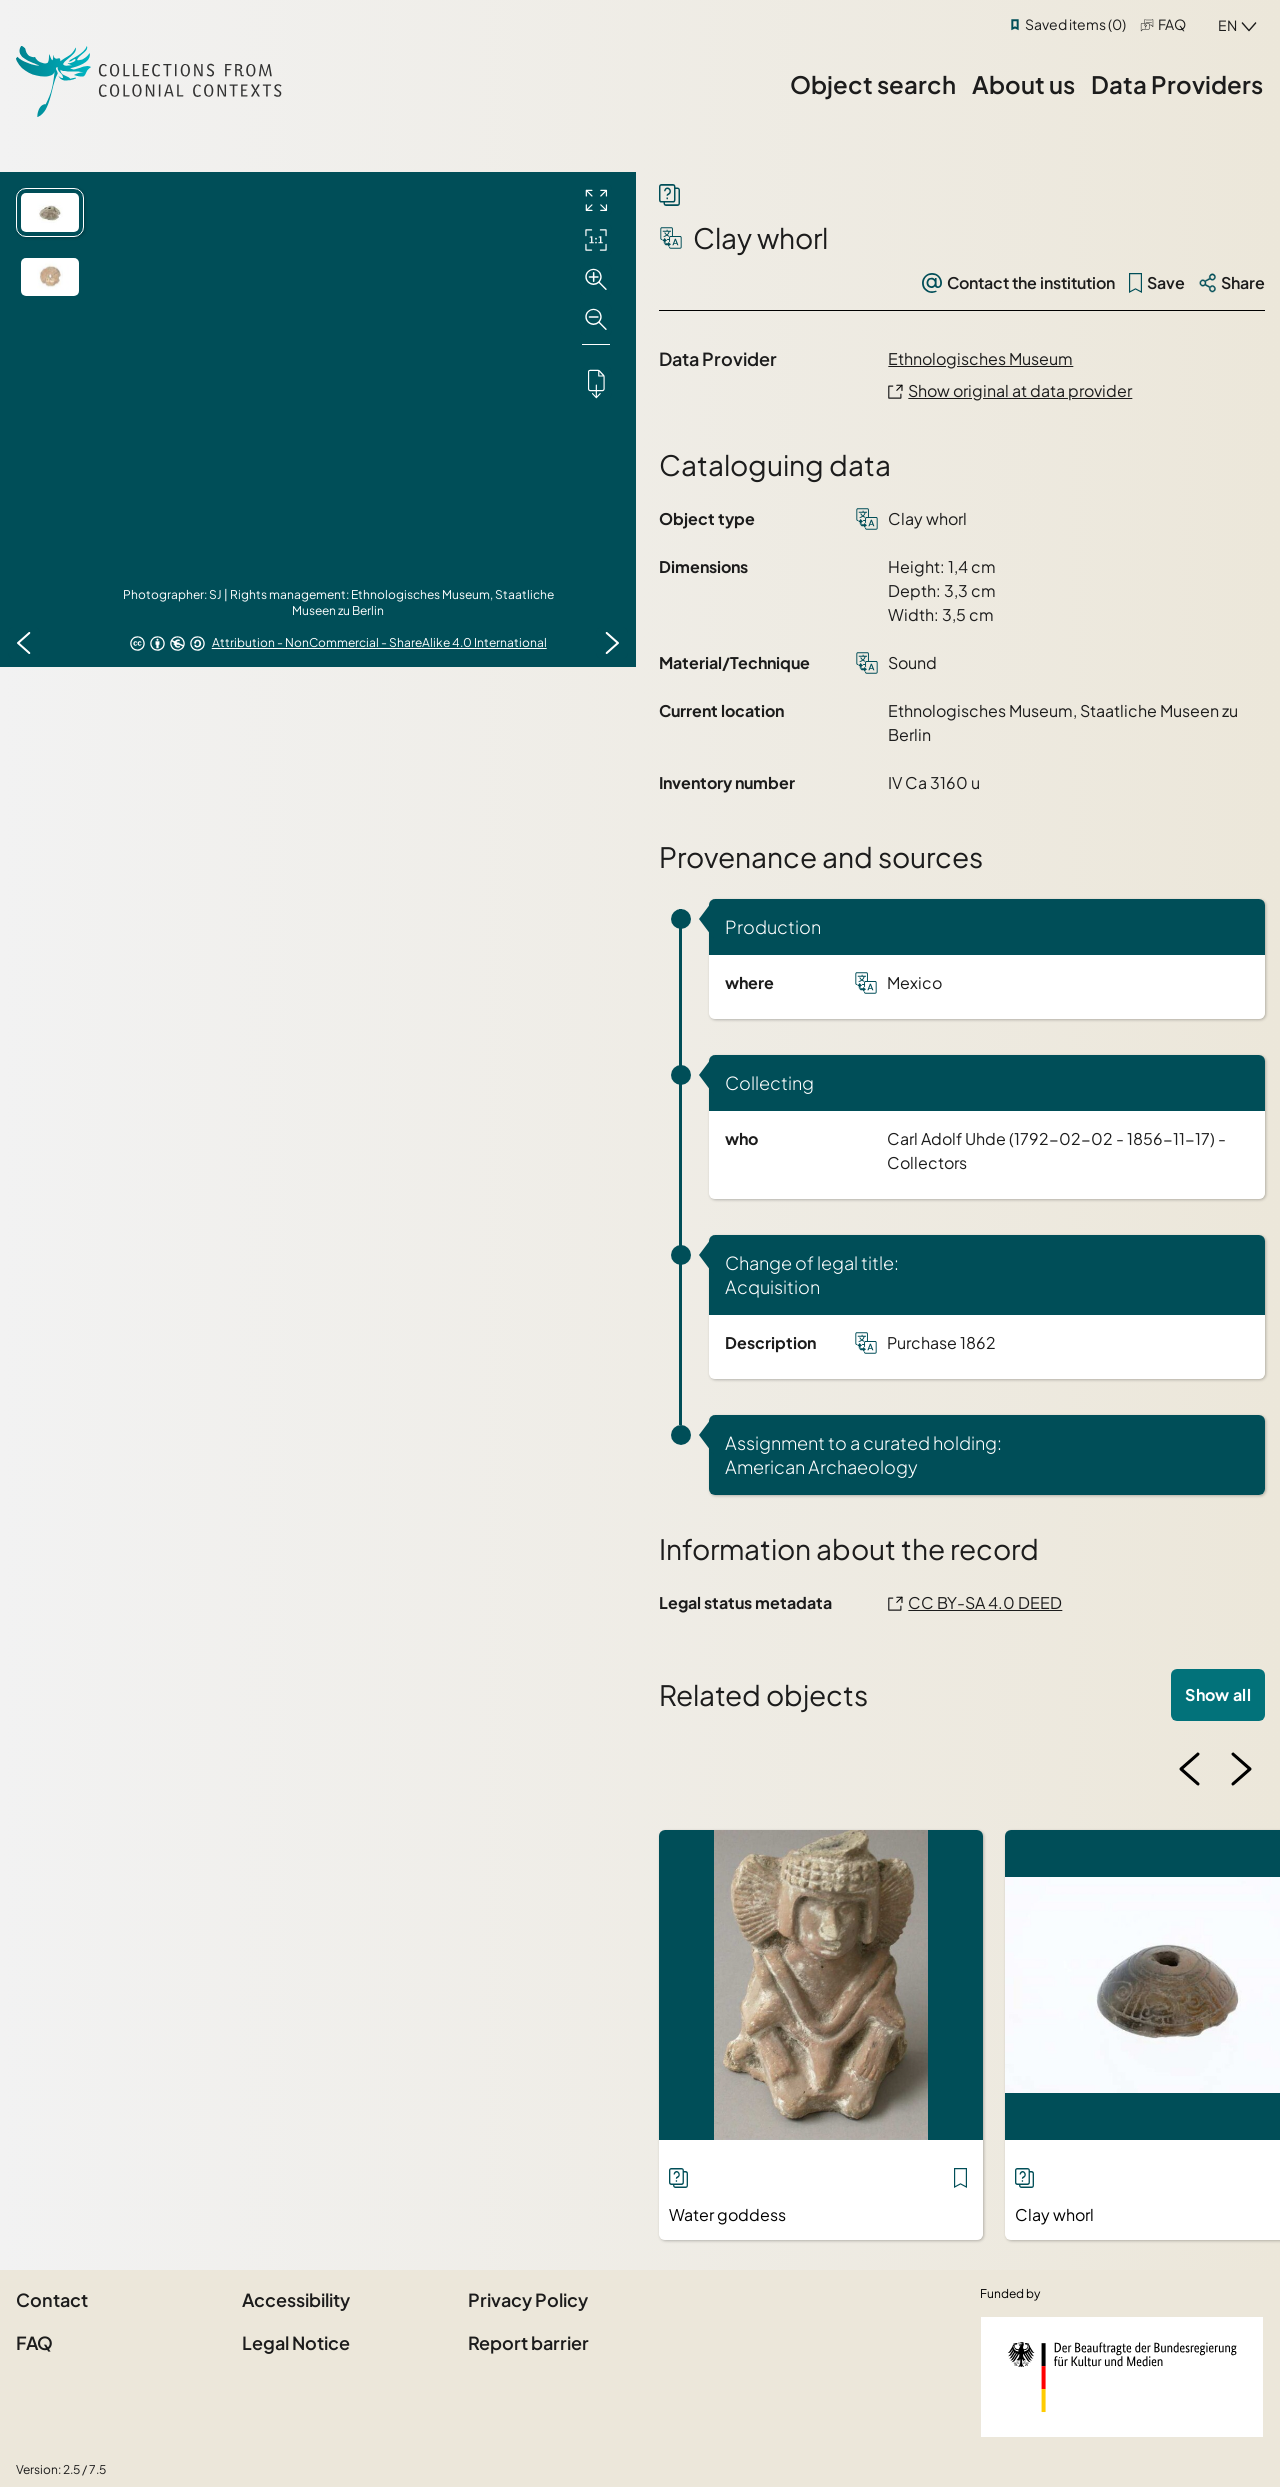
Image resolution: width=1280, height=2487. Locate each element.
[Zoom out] (596, 320)
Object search (873, 84)
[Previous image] (24, 643)
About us (1023, 84)
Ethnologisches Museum (980, 358)
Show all (1218, 1694)
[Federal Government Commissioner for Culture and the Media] (1122, 2377)
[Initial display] (596, 240)
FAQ (1172, 24)
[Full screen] (596, 200)
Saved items (1075, 24)
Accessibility (296, 2299)
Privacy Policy (528, 2299)
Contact (52, 2299)
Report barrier (528, 2342)
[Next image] (612, 643)
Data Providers (1177, 84)
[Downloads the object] (596, 383)
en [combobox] (1227, 25)
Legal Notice (296, 2342)
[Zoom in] (596, 280)
